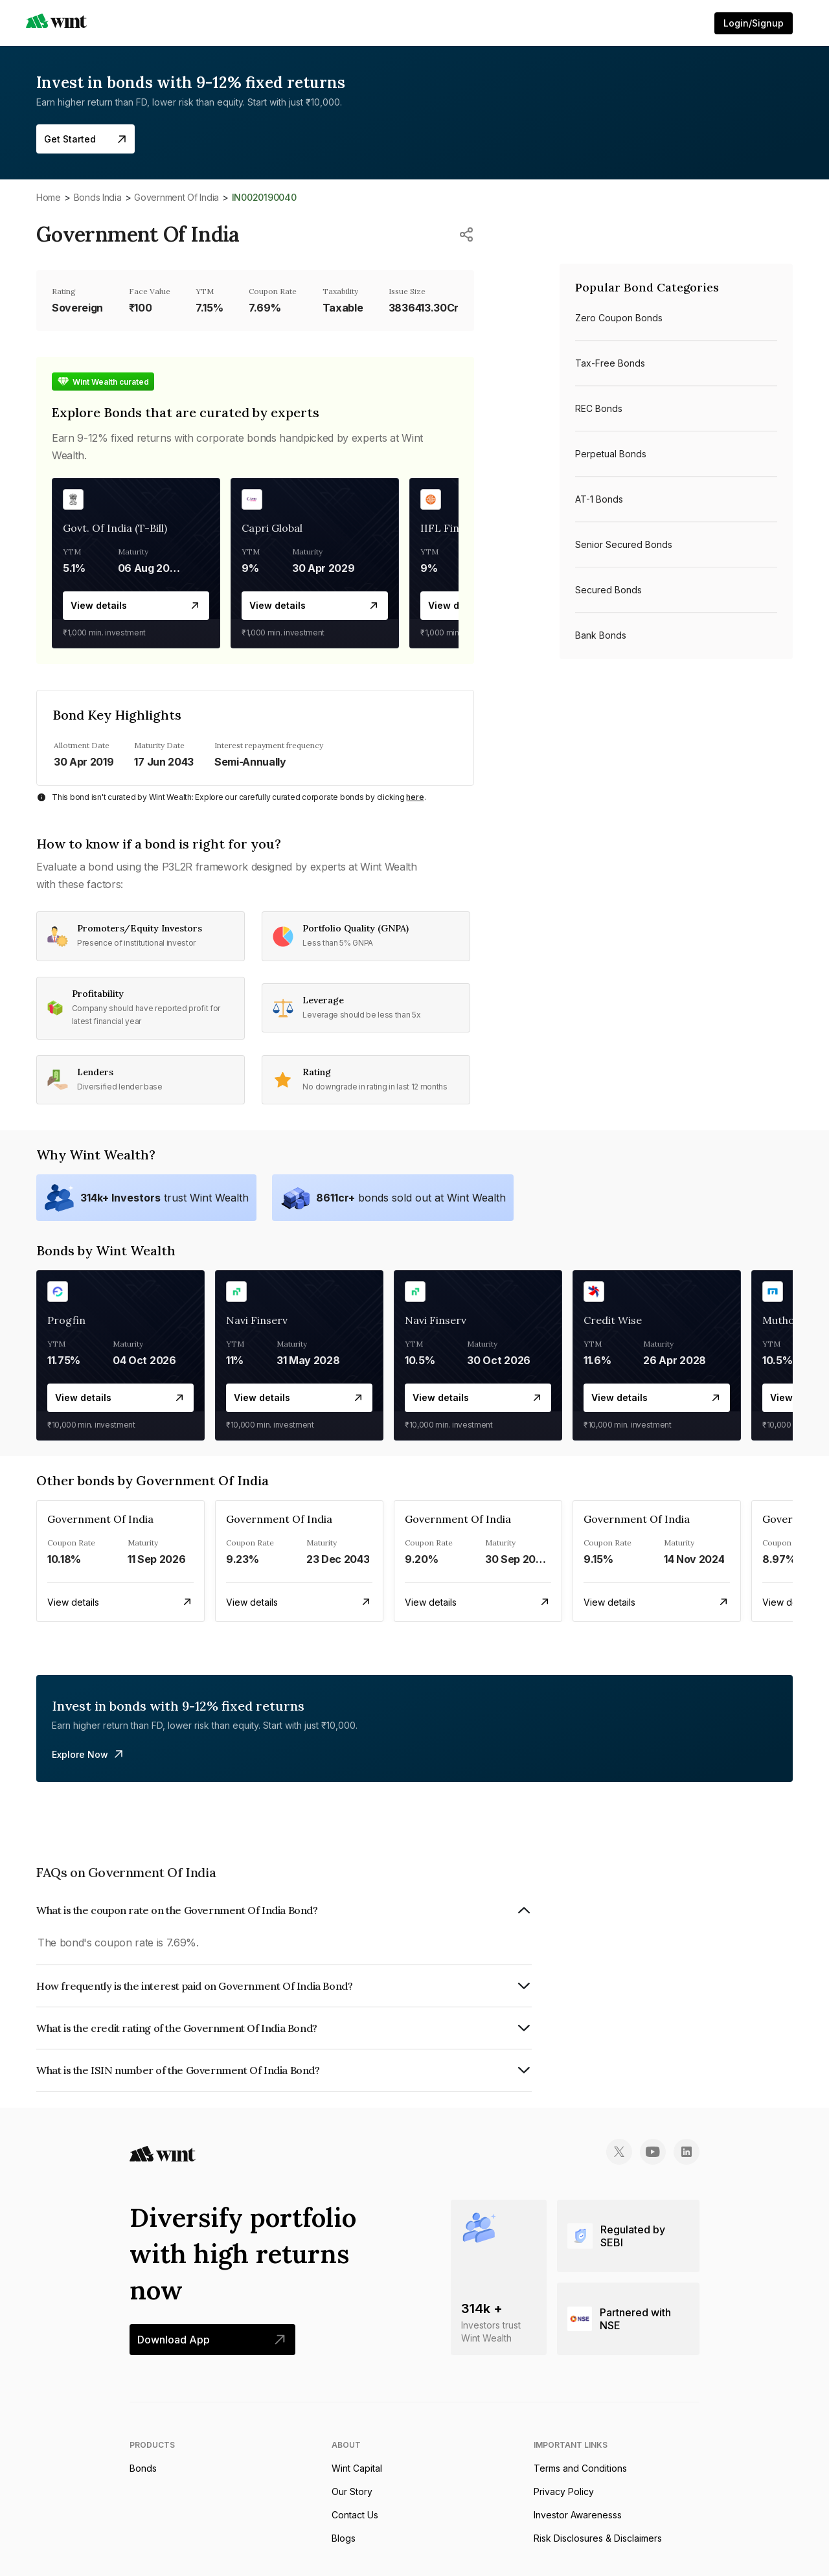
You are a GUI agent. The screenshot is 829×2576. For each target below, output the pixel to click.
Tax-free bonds (610, 363)
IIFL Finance (451, 527)
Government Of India (176, 197)
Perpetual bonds (610, 453)
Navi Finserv (257, 1320)
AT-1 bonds (599, 499)
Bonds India (98, 197)
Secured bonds (608, 589)
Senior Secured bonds (623, 544)
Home (48, 197)
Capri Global (272, 527)
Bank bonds (600, 635)
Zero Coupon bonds (619, 317)
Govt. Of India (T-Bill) (115, 527)
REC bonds (598, 408)
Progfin (66, 1320)
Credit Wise (613, 1320)
